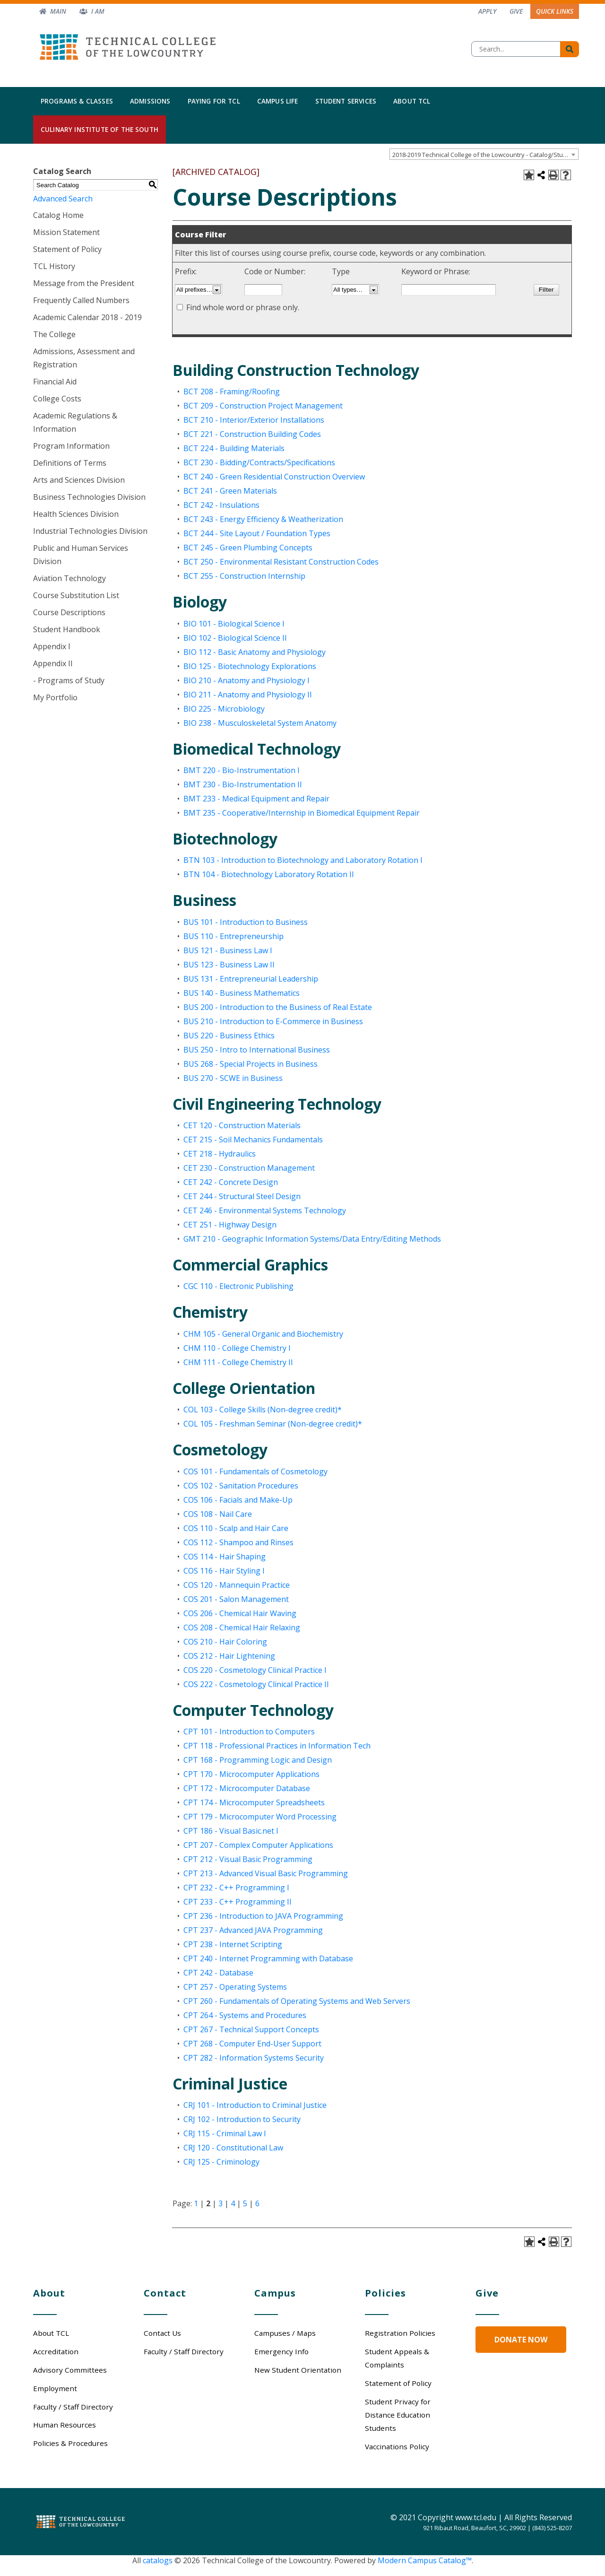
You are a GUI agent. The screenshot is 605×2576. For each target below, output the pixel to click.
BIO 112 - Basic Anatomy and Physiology (254, 652)
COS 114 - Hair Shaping (224, 1556)
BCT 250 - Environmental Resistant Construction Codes (281, 562)
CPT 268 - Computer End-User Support (252, 2043)
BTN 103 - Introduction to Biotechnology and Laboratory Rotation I (303, 860)
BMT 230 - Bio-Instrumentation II (242, 784)
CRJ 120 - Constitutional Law (233, 2147)
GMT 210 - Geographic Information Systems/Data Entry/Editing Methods (312, 1239)
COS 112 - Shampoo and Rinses (238, 1542)
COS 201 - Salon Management (236, 1599)
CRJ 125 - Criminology (221, 2162)
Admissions (150, 100)
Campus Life (277, 100)
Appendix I (51, 646)
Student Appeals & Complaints (397, 2358)
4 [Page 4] (233, 2203)
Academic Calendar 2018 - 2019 (87, 317)
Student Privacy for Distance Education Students (398, 2415)
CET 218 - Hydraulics (219, 1154)
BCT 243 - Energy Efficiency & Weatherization (263, 519)
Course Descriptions (69, 612)
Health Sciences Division (76, 514)
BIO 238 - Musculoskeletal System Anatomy (260, 723)
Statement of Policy (67, 249)
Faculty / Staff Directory (73, 2406)
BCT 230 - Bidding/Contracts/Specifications (259, 462)
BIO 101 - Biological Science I (234, 623)
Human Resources (64, 2424)
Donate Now (520, 2339)
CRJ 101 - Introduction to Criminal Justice (255, 2105)
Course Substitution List (76, 595)
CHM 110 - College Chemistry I (237, 1348)
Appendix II (53, 663)
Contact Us (162, 2333)
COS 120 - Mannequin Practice (236, 1585)
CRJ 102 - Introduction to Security (242, 2119)
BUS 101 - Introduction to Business (245, 922)
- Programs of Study (68, 680)
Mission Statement (66, 232)
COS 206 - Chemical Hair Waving (239, 1613)
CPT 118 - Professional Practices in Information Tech (277, 1746)
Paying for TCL (214, 100)
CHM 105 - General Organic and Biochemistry (263, 1334)
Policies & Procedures (70, 2443)
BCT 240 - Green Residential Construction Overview (274, 476)
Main (58, 11)
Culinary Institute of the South (99, 129)
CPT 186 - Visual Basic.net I (230, 1831)
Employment (55, 2388)
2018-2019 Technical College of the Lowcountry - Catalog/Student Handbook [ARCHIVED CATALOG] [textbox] (485, 154)
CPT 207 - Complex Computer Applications (258, 1845)
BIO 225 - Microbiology (224, 709)
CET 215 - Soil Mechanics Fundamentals (253, 1139)
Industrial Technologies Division (90, 531)
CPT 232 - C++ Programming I (236, 1887)
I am (97, 11)
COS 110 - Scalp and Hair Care (235, 1528)
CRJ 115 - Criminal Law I (224, 2133)
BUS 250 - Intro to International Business (256, 1049)
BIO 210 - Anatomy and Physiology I (246, 680)
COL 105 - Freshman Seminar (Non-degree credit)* (272, 1424)
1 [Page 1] (196, 2203)
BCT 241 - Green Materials (230, 491)
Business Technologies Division (89, 497)
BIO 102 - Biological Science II (235, 638)
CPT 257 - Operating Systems (235, 1987)
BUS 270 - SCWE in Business (233, 1078)
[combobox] (484, 154)
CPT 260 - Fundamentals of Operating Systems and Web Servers (296, 2001)
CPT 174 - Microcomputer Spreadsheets (254, 1802)
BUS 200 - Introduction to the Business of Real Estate (277, 1007)
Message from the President (83, 283)
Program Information (71, 446)
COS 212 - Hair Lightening (229, 1656)
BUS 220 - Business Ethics (229, 1035)
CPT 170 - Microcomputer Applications (251, 1774)
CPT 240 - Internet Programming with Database (268, 1958)
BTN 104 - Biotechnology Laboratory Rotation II (268, 874)
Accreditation (55, 2351)
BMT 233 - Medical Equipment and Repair (256, 798)
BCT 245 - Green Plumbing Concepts (247, 547)
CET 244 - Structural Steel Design (242, 1196)
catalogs (158, 2560)
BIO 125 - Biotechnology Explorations (249, 666)
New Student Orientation (297, 2370)
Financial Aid (55, 381)
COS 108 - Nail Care (217, 1514)
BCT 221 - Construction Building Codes (252, 434)
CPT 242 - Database (218, 1972)
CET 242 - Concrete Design (230, 1182)
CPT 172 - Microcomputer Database (246, 1788)
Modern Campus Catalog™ (425, 2560)
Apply (487, 11)
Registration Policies (400, 2333)
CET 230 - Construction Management (249, 1168)
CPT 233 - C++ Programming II (237, 1902)
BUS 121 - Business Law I (227, 950)
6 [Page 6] (257, 2203)
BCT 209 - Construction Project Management (263, 405)
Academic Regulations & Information (75, 422)
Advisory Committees (70, 2370)
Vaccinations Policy (397, 2446)
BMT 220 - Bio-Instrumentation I (241, 770)
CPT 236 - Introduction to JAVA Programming (263, 1916)
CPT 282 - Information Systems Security (253, 2058)
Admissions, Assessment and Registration (84, 358)
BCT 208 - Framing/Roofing (231, 391)
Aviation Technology (69, 578)
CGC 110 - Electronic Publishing (238, 1286)
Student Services (346, 100)
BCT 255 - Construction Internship (244, 576)
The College (54, 334)
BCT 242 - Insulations (221, 505)
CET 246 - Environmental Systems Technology (264, 1210)
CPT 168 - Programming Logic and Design (257, 1760)
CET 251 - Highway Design (230, 1224)
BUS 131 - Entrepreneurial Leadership (250, 979)
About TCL (411, 100)
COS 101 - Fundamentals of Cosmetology (255, 1471)
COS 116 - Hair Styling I (224, 1571)
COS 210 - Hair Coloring (225, 1641)
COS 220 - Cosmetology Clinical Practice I (255, 1670)
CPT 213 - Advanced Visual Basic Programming (265, 1873)
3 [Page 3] (220, 2203)
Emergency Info (281, 2351)
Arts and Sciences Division (79, 480)
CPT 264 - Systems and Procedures (244, 2015)
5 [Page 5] (245, 2203)
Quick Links (554, 11)
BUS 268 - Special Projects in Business (250, 1064)
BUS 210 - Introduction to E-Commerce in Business (273, 1021)
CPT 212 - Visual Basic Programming (247, 1859)
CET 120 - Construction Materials (242, 1125)
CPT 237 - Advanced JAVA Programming (253, 1930)
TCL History (54, 266)
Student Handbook (66, 629)
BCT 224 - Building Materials (234, 448)
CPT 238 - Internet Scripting (232, 1944)
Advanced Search (63, 198)
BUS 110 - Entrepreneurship (233, 936)
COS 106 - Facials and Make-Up (238, 1500)
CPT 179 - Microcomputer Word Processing (260, 1816)
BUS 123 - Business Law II (229, 964)
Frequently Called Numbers (81, 300)
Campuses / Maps (285, 2333)
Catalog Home (58, 215)
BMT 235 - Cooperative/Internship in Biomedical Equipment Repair (301, 813)
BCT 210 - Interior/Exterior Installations (253, 420)
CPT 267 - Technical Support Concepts (251, 2029)
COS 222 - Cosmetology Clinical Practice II (256, 1684)
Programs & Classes (77, 100)
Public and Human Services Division (80, 554)
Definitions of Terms (69, 463)
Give (516, 11)
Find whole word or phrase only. (242, 307)
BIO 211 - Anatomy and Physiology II (247, 694)
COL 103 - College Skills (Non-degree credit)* (262, 1409)
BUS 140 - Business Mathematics (241, 993)
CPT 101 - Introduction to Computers (249, 1731)
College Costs (57, 398)
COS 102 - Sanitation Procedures (240, 1485)
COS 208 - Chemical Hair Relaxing (241, 1627)
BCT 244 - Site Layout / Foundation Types (256, 533)
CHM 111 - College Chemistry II (238, 1362)
